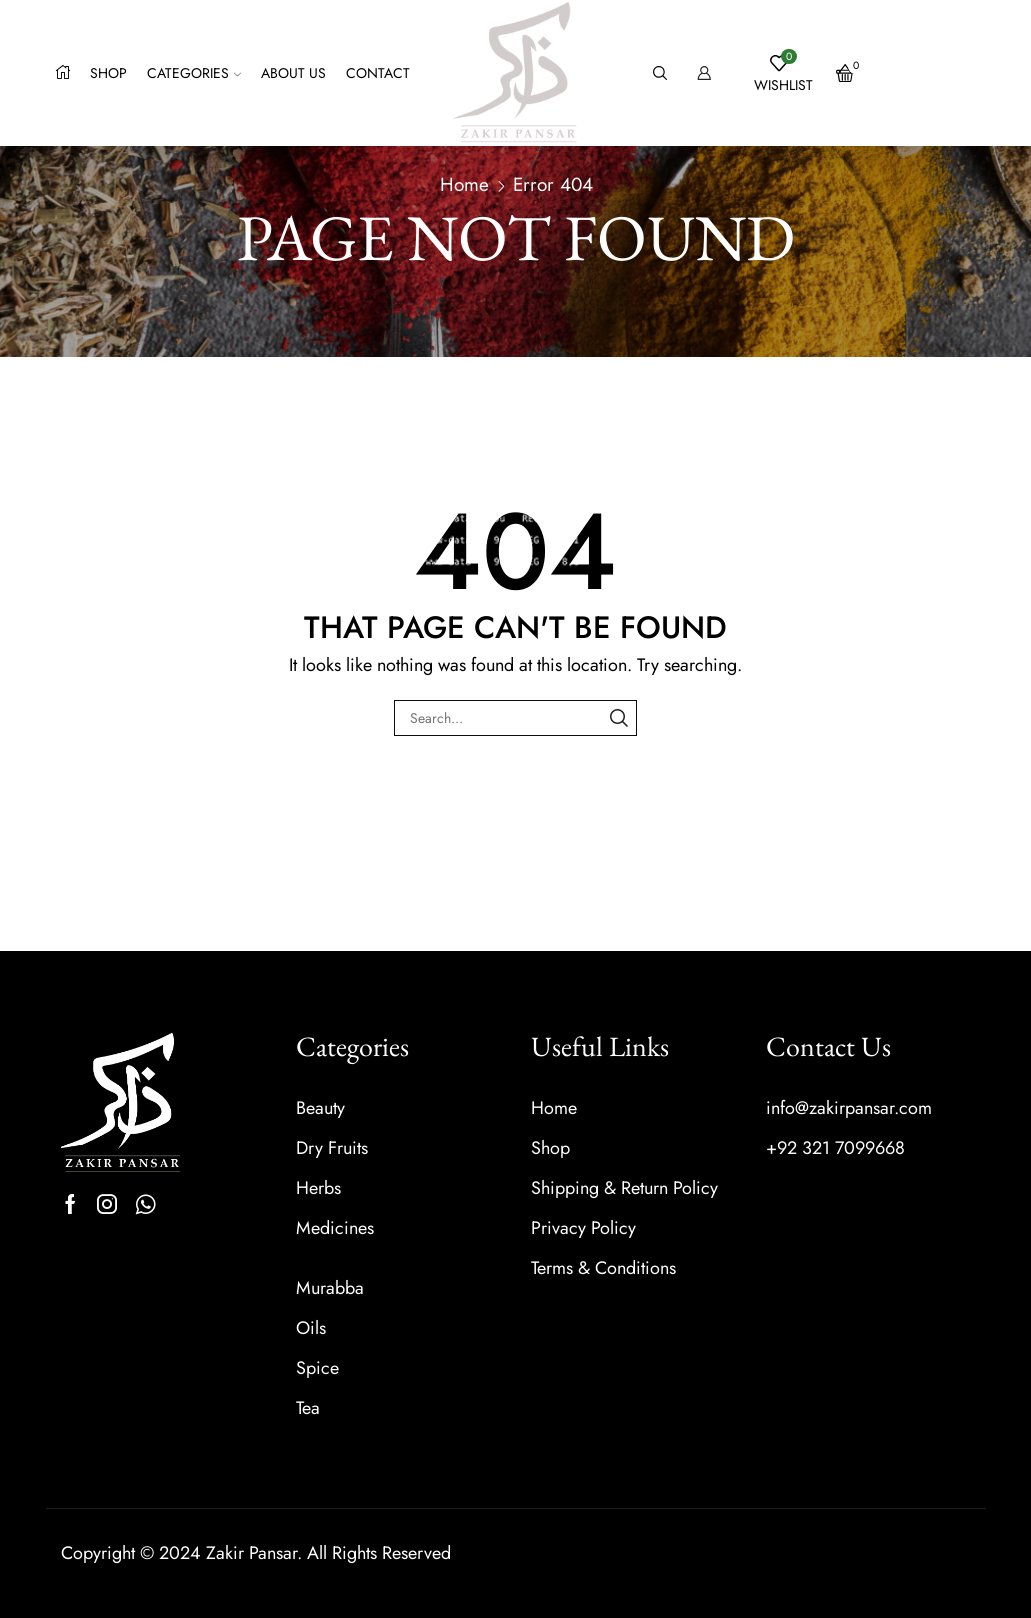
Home (464, 184)
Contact (378, 73)
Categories (194, 73)
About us (293, 73)
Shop (108, 73)
